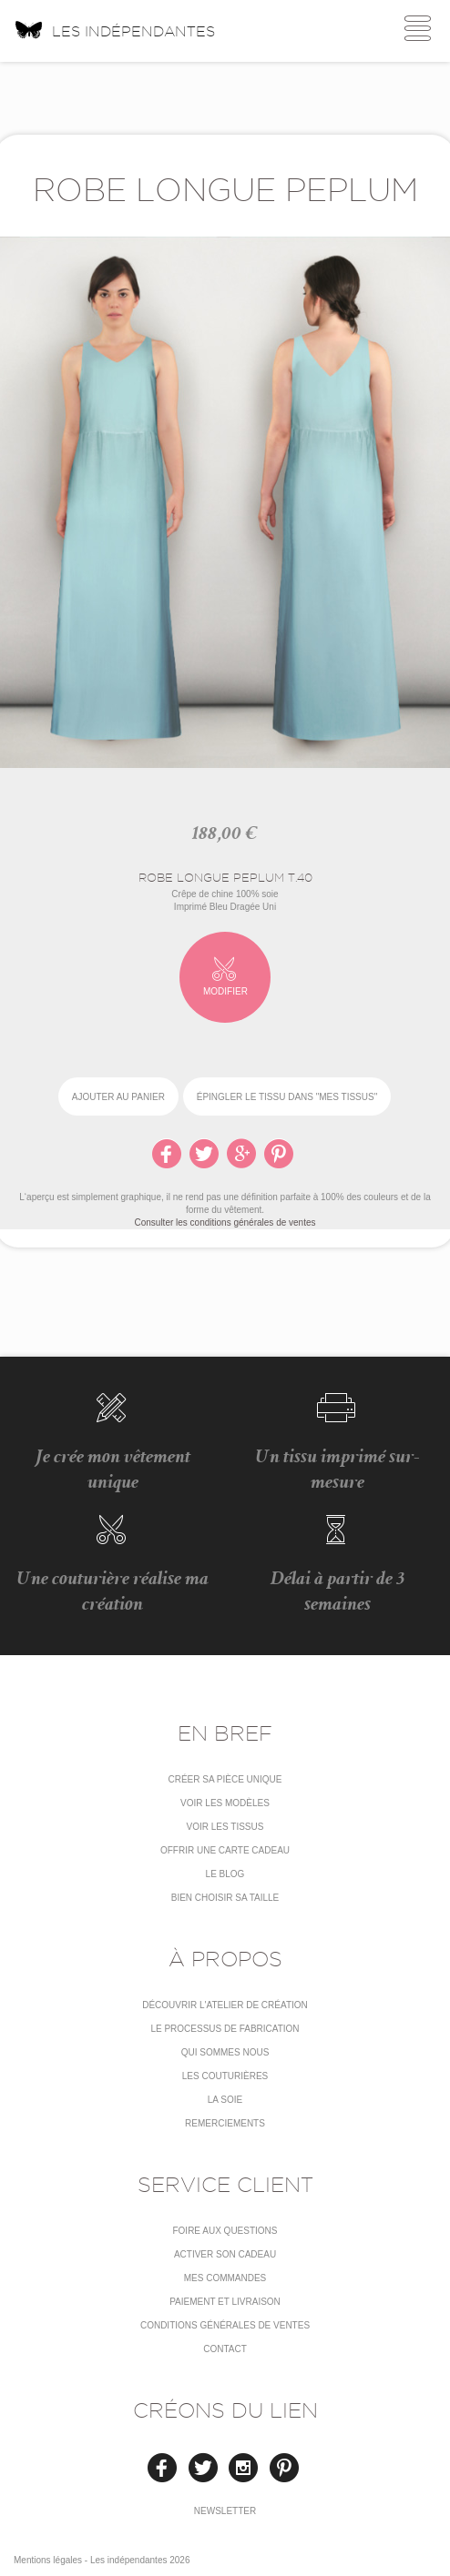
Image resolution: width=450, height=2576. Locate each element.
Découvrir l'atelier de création (225, 2005)
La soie (225, 2100)
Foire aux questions (224, 2231)
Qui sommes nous (225, 2052)
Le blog (225, 1874)
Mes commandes (225, 2278)
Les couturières (225, 2076)
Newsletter (225, 2511)
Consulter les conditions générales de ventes (224, 1222)
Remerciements (225, 2123)
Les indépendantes (114, 29)
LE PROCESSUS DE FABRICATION (224, 2029)
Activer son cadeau (225, 2254)
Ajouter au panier (118, 1097)
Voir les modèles (225, 1803)
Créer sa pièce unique (224, 1779)
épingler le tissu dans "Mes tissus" (287, 1097)
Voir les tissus (225, 1827)
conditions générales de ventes (225, 2325)
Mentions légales (48, 2560)
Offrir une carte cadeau (225, 1850)
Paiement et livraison (225, 2302)
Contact (225, 2349)
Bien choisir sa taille (225, 1898)
